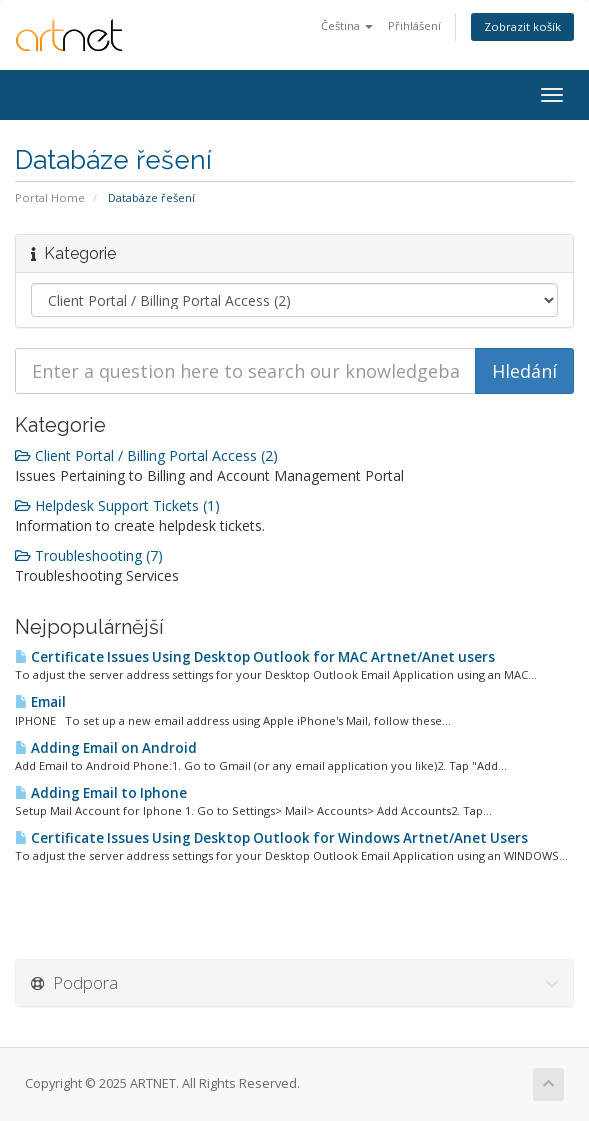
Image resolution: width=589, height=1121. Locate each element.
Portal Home (50, 197)
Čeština (347, 25)
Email (40, 702)
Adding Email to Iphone (101, 793)
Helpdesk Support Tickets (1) (117, 505)
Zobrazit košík (522, 26)
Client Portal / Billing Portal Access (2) (146, 455)
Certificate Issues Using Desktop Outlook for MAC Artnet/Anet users (255, 657)
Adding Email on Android (106, 748)
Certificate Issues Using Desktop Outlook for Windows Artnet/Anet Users (271, 838)
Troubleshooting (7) (89, 555)
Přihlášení (414, 25)
